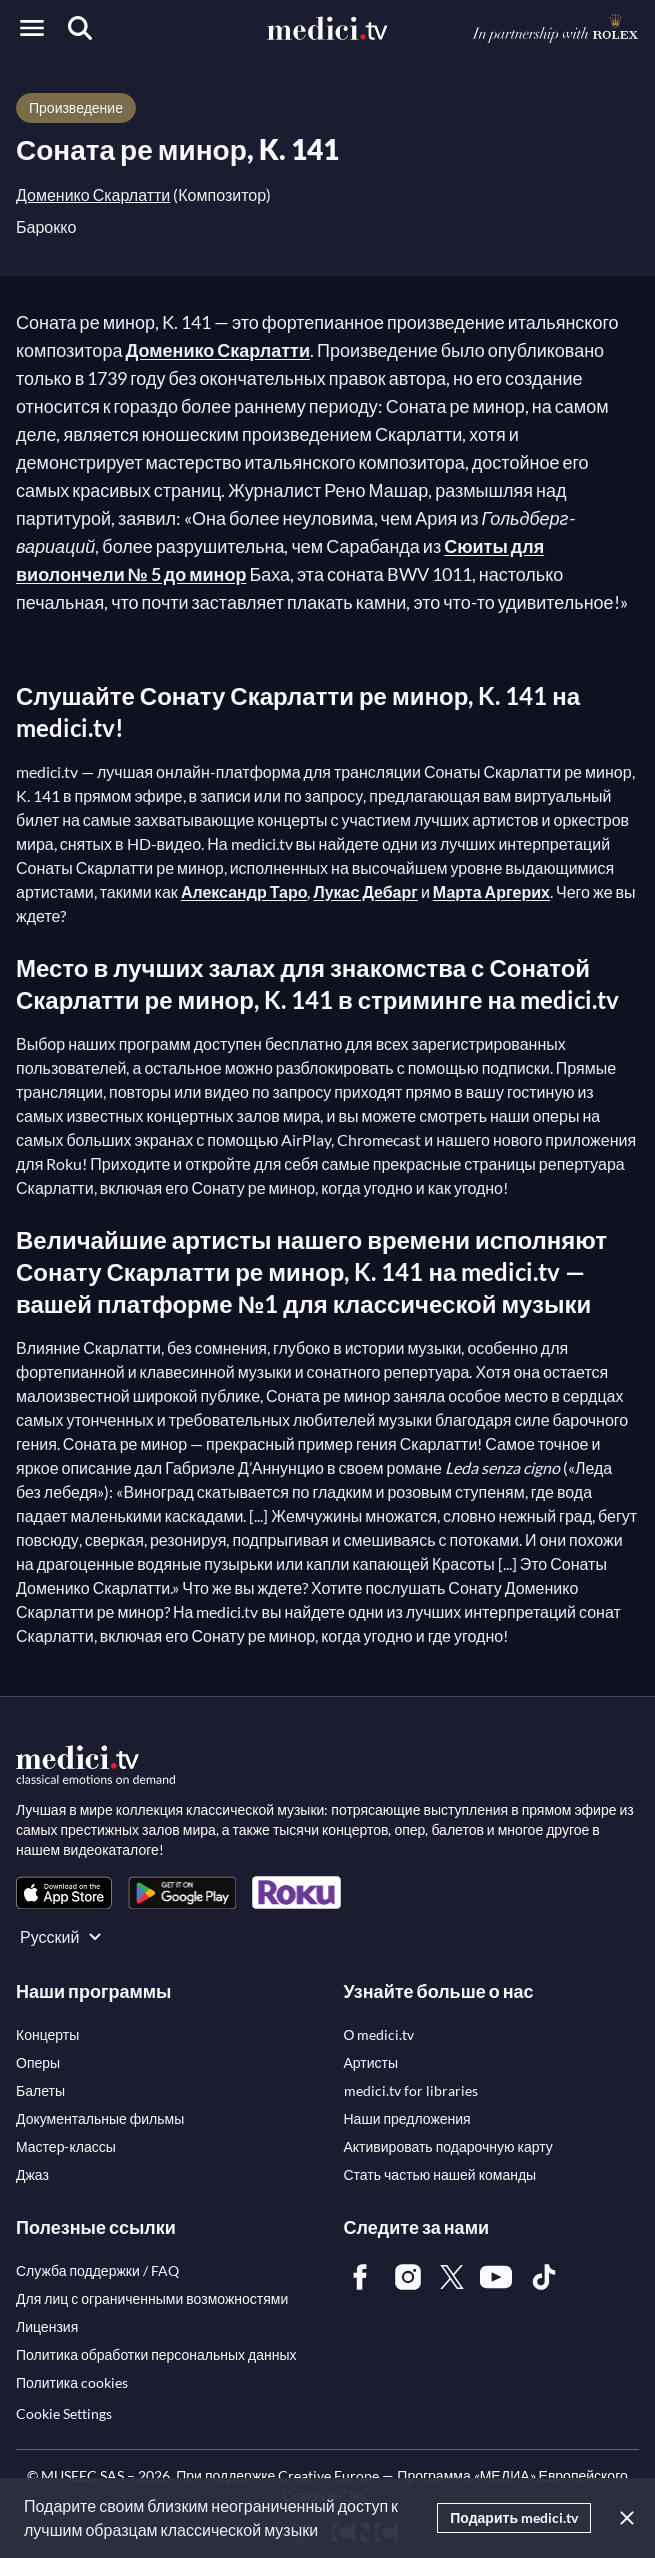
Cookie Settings (64, 2413)
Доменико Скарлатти (93, 194)
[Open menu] (32, 28)
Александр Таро (244, 891)
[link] (64, 1892)
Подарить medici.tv (514, 2517)
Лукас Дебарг (365, 891)
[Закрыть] (623, 2518)
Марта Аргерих (491, 891)
